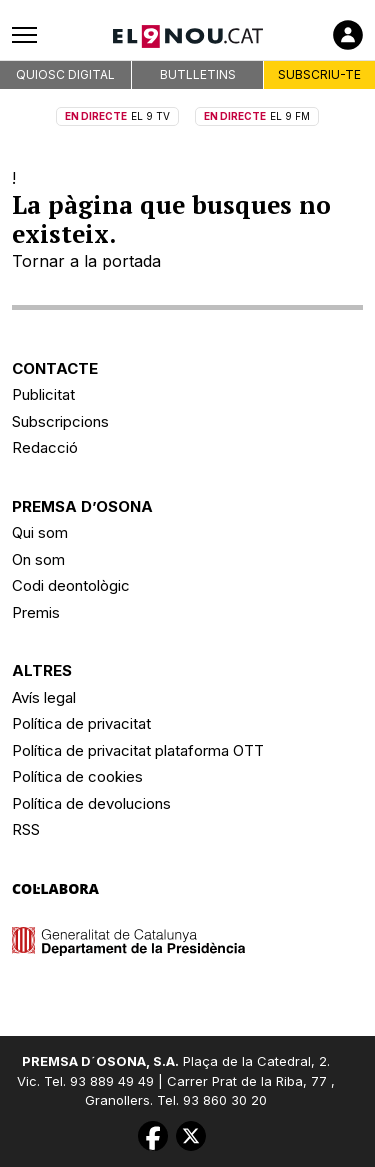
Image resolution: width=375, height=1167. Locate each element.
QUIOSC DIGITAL (65, 74)
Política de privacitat (81, 723)
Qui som (40, 532)
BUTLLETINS (198, 74)
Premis (36, 612)
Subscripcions (60, 421)
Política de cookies (77, 776)
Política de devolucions (91, 803)
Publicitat (43, 394)
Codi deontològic (71, 585)
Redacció (45, 447)
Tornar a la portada (86, 261)
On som (38, 559)
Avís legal (44, 697)
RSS (26, 829)
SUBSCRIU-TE (319, 74)
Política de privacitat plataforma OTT (138, 750)
